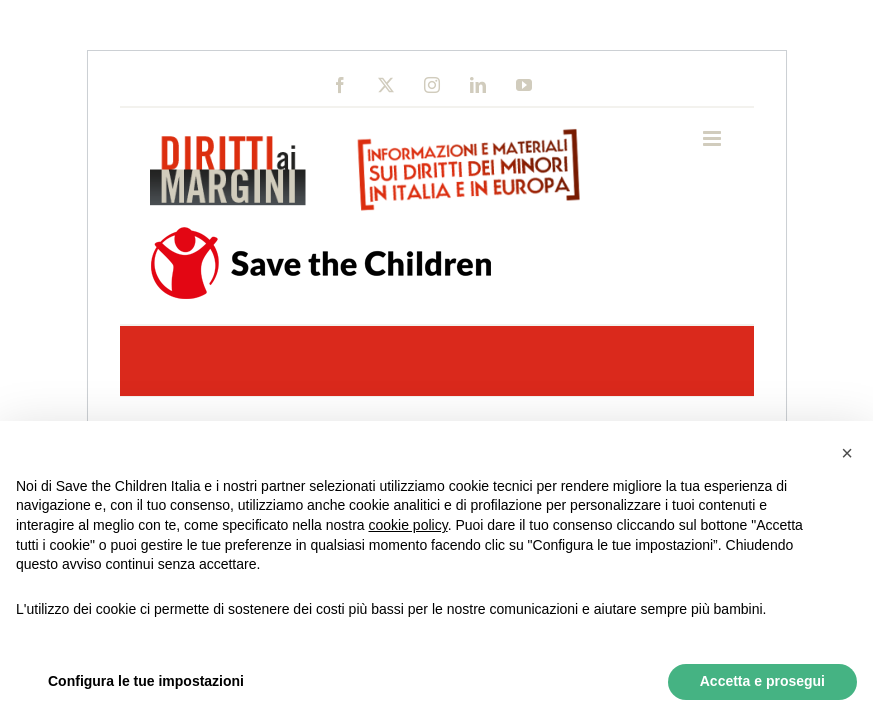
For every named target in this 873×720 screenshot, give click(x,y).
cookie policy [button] (408, 525)
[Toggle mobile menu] (713, 138)
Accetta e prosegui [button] (762, 681)
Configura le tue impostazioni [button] (146, 681)
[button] (847, 453)
